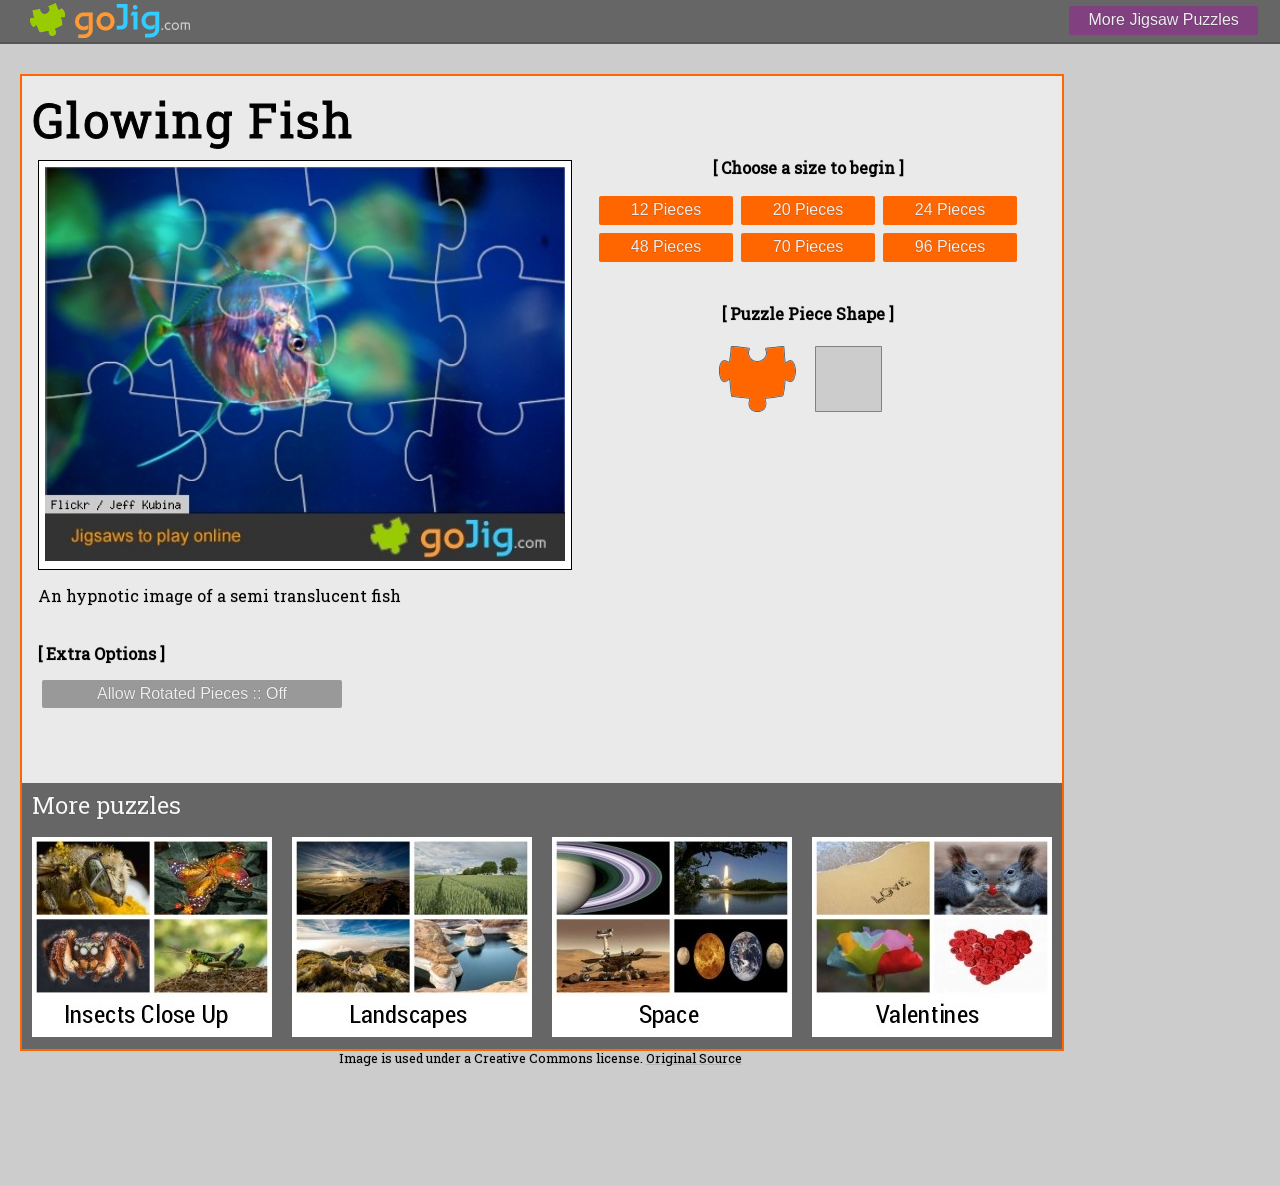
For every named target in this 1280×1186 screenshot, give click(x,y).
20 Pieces (808, 209)
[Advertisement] (808, 597)
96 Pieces (950, 246)
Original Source (694, 1058)
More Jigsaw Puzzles (1164, 19)
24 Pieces (950, 209)
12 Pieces (666, 209)
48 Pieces (666, 246)
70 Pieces (808, 246)
